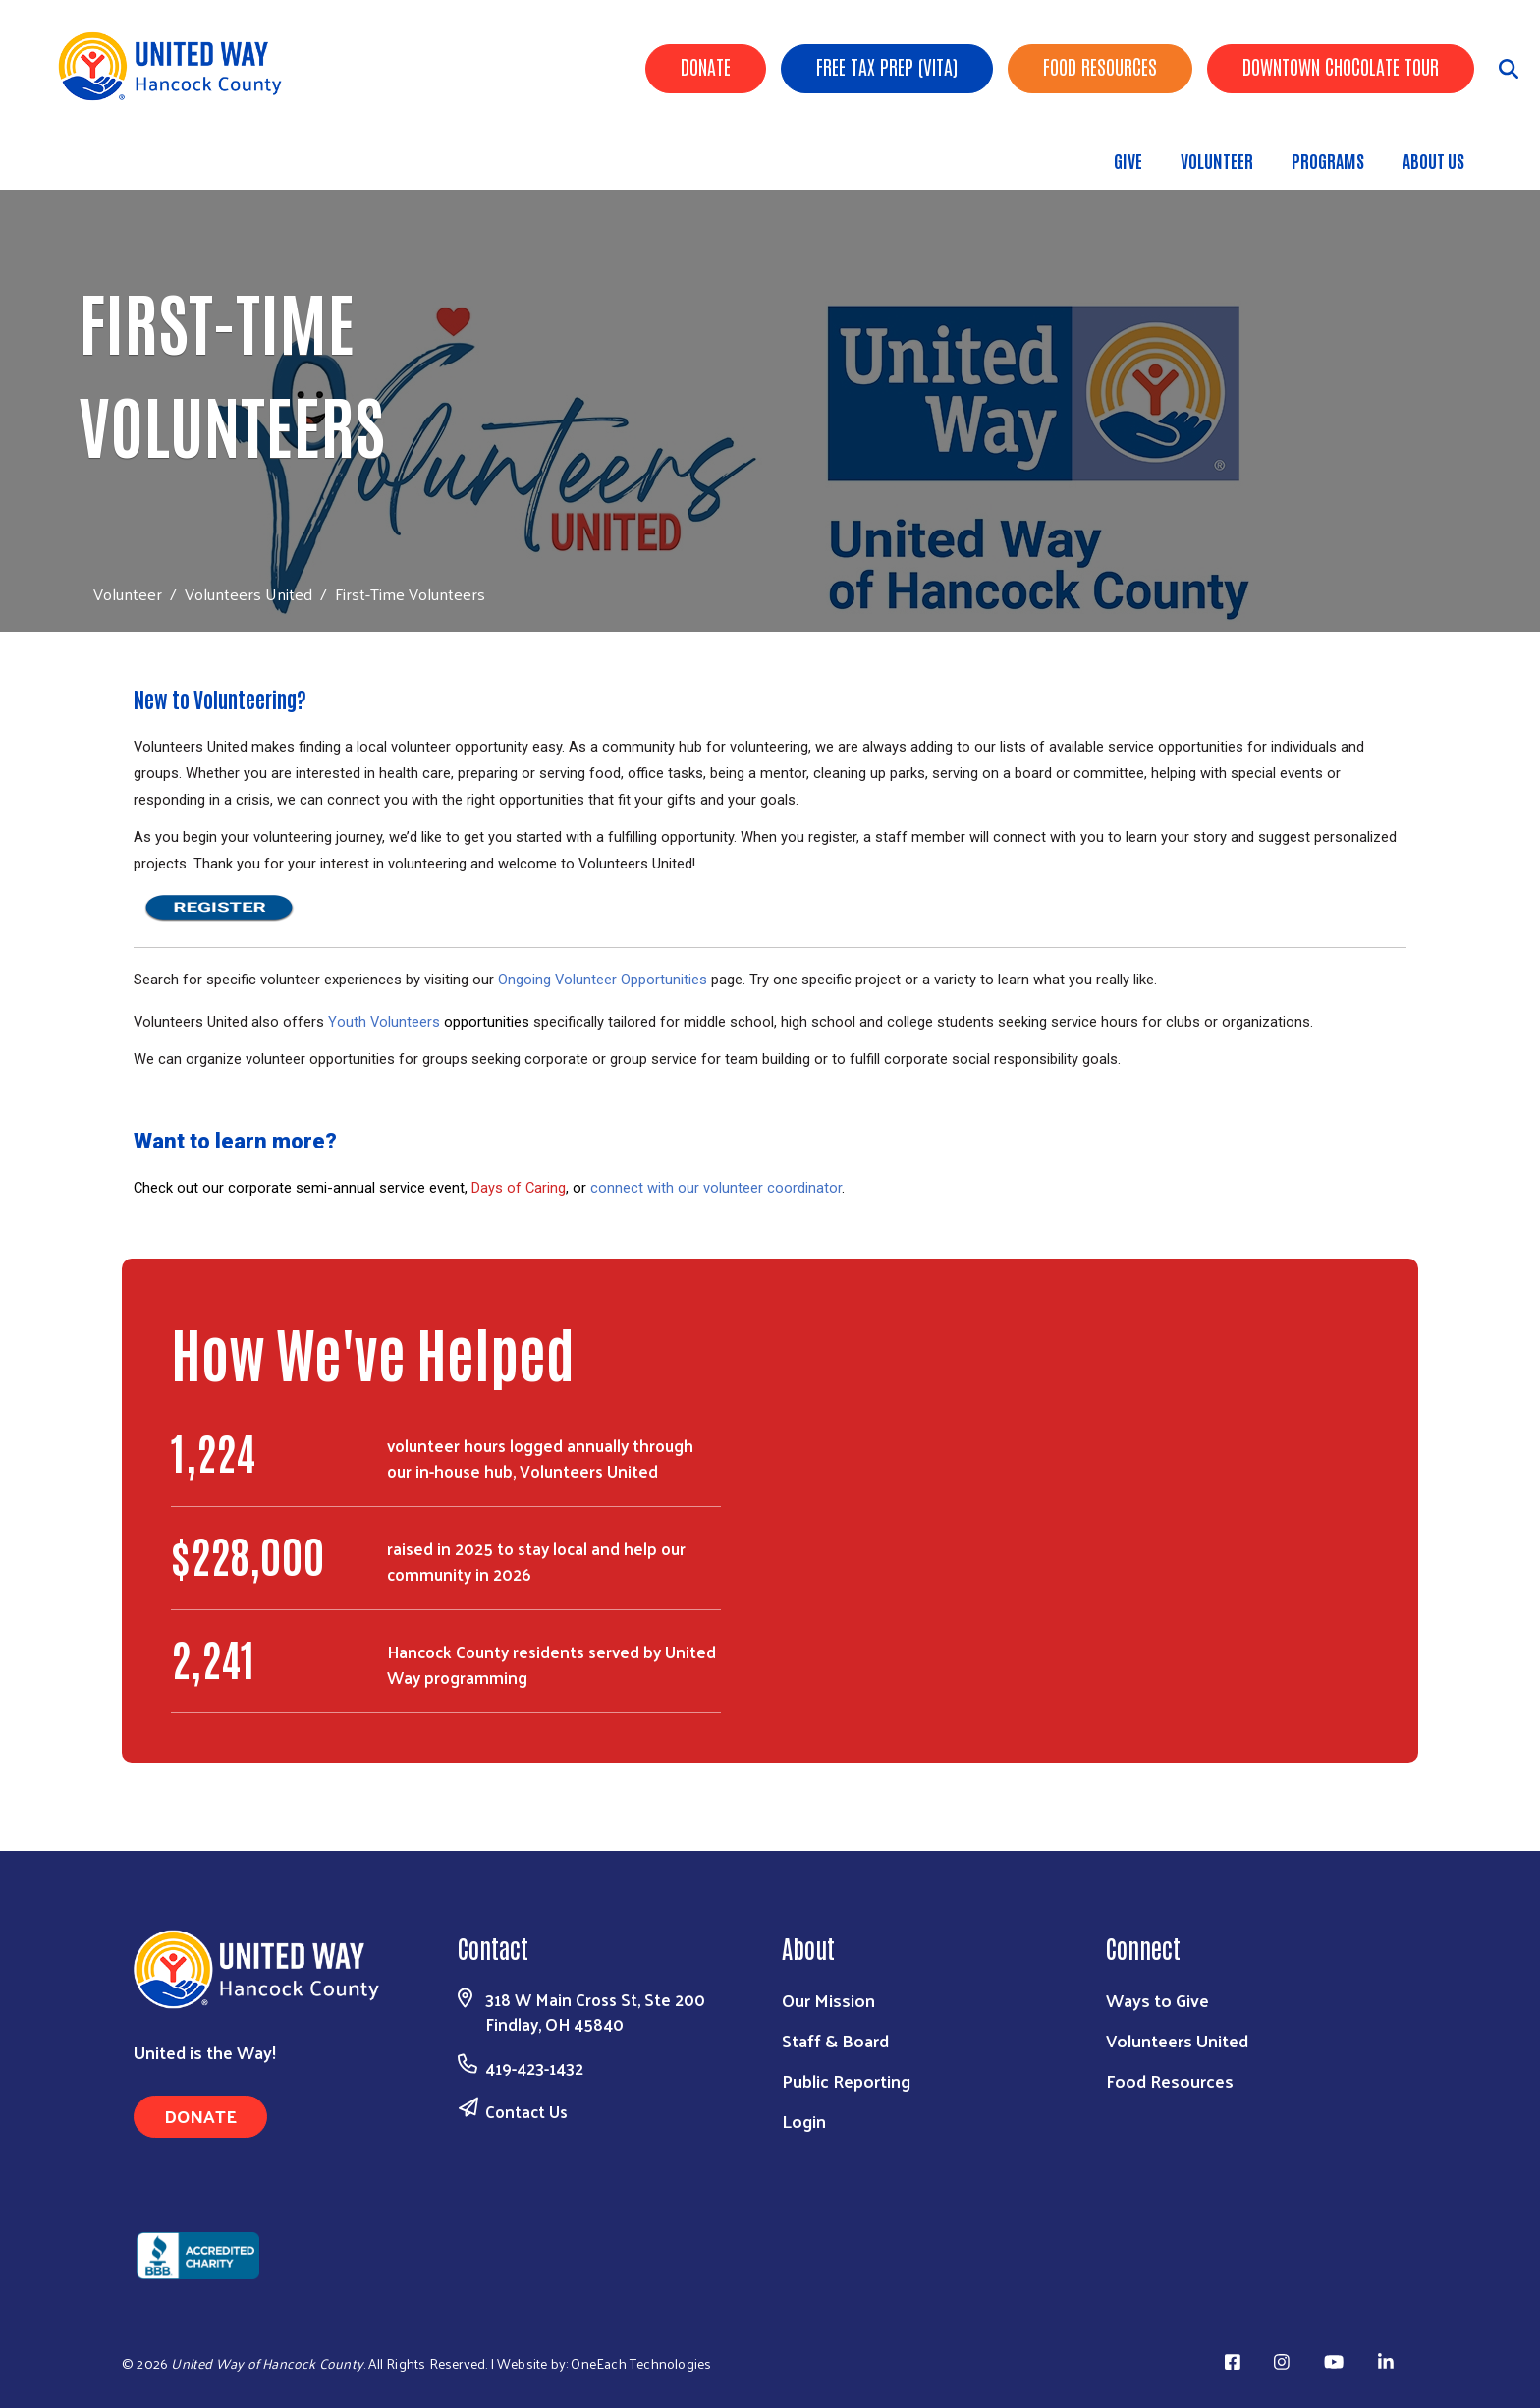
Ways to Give (1157, 2000)
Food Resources (1100, 66)
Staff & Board (835, 2040)
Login (804, 2120)
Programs (1328, 160)
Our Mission (828, 2000)
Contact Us (526, 2111)
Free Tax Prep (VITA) (887, 66)
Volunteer (1217, 160)
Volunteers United (248, 593)
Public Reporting (846, 2080)
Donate (706, 66)
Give (1128, 160)
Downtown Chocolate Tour (1340, 66)
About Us (1433, 160)
